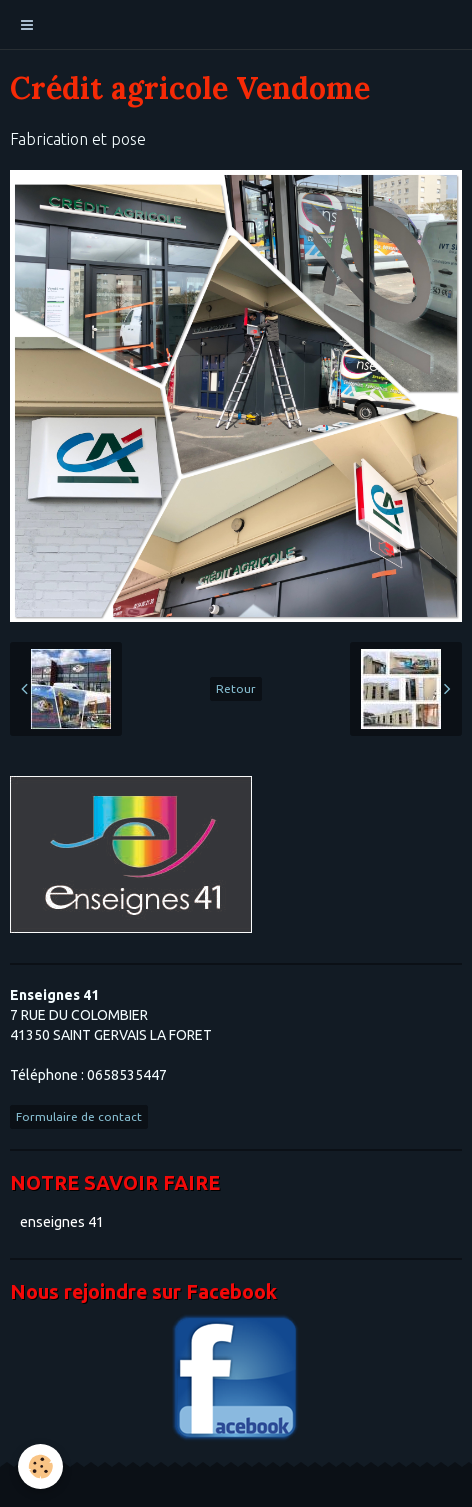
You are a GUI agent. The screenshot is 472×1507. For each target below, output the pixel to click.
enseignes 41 (62, 1222)
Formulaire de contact (79, 1116)
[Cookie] (40, 1466)
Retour (236, 688)
